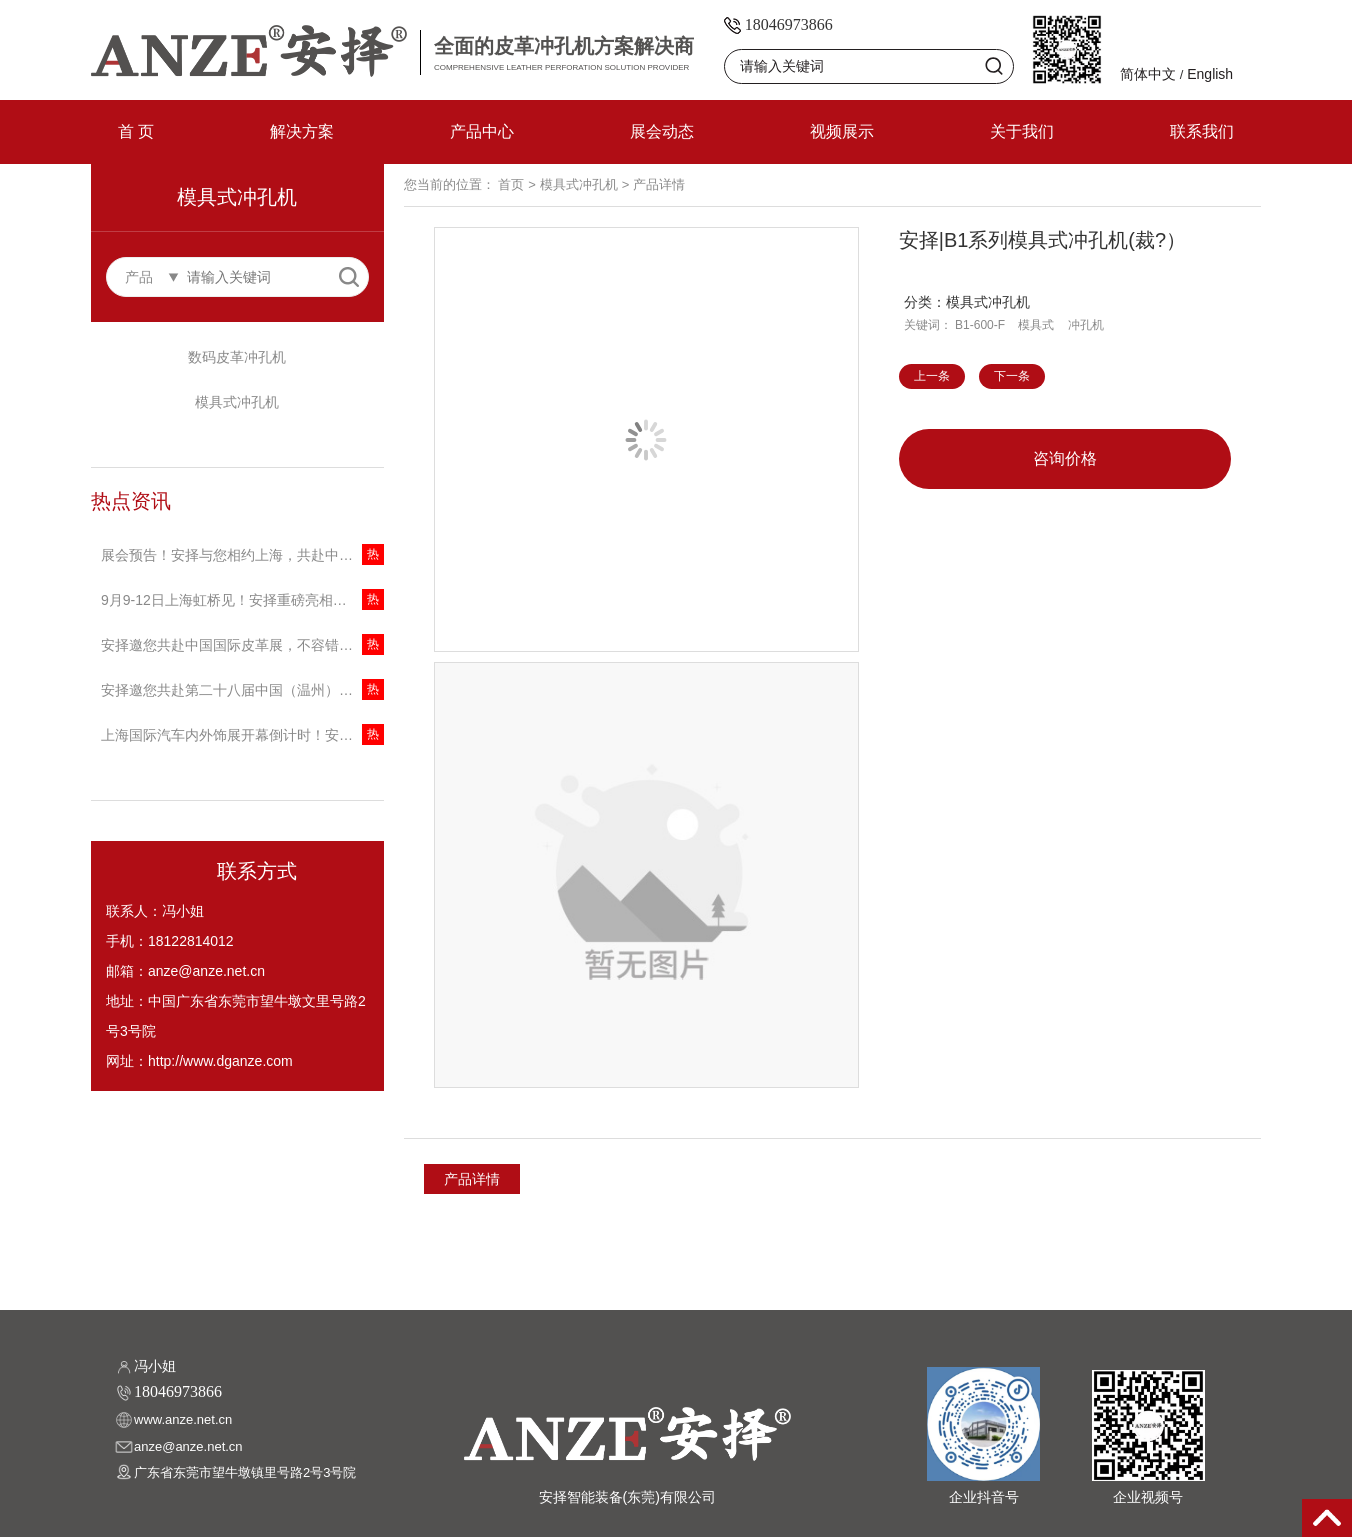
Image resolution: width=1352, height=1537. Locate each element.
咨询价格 (1065, 458)
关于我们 (1022, 131)
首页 (511, 184)
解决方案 (302, 131)
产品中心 (482, 131)
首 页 (136, 131)
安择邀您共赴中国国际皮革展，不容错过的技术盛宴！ (242, 645)
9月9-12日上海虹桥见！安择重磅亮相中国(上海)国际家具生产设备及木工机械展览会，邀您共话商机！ (242, 600)
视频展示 (842, 131)
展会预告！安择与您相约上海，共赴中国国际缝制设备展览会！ (242, 555)
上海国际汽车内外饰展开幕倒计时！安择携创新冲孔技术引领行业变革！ (242, 735)
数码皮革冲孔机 (237, 357)
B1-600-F (980, 325)
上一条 (932, 376)
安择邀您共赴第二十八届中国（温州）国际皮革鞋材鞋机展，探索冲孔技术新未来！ (242, 690)
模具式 (1036, 325)
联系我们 (1202, 131)
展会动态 (662, 131)
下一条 (1012, 376)
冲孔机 (1086, 325)
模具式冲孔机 (237, 402)
